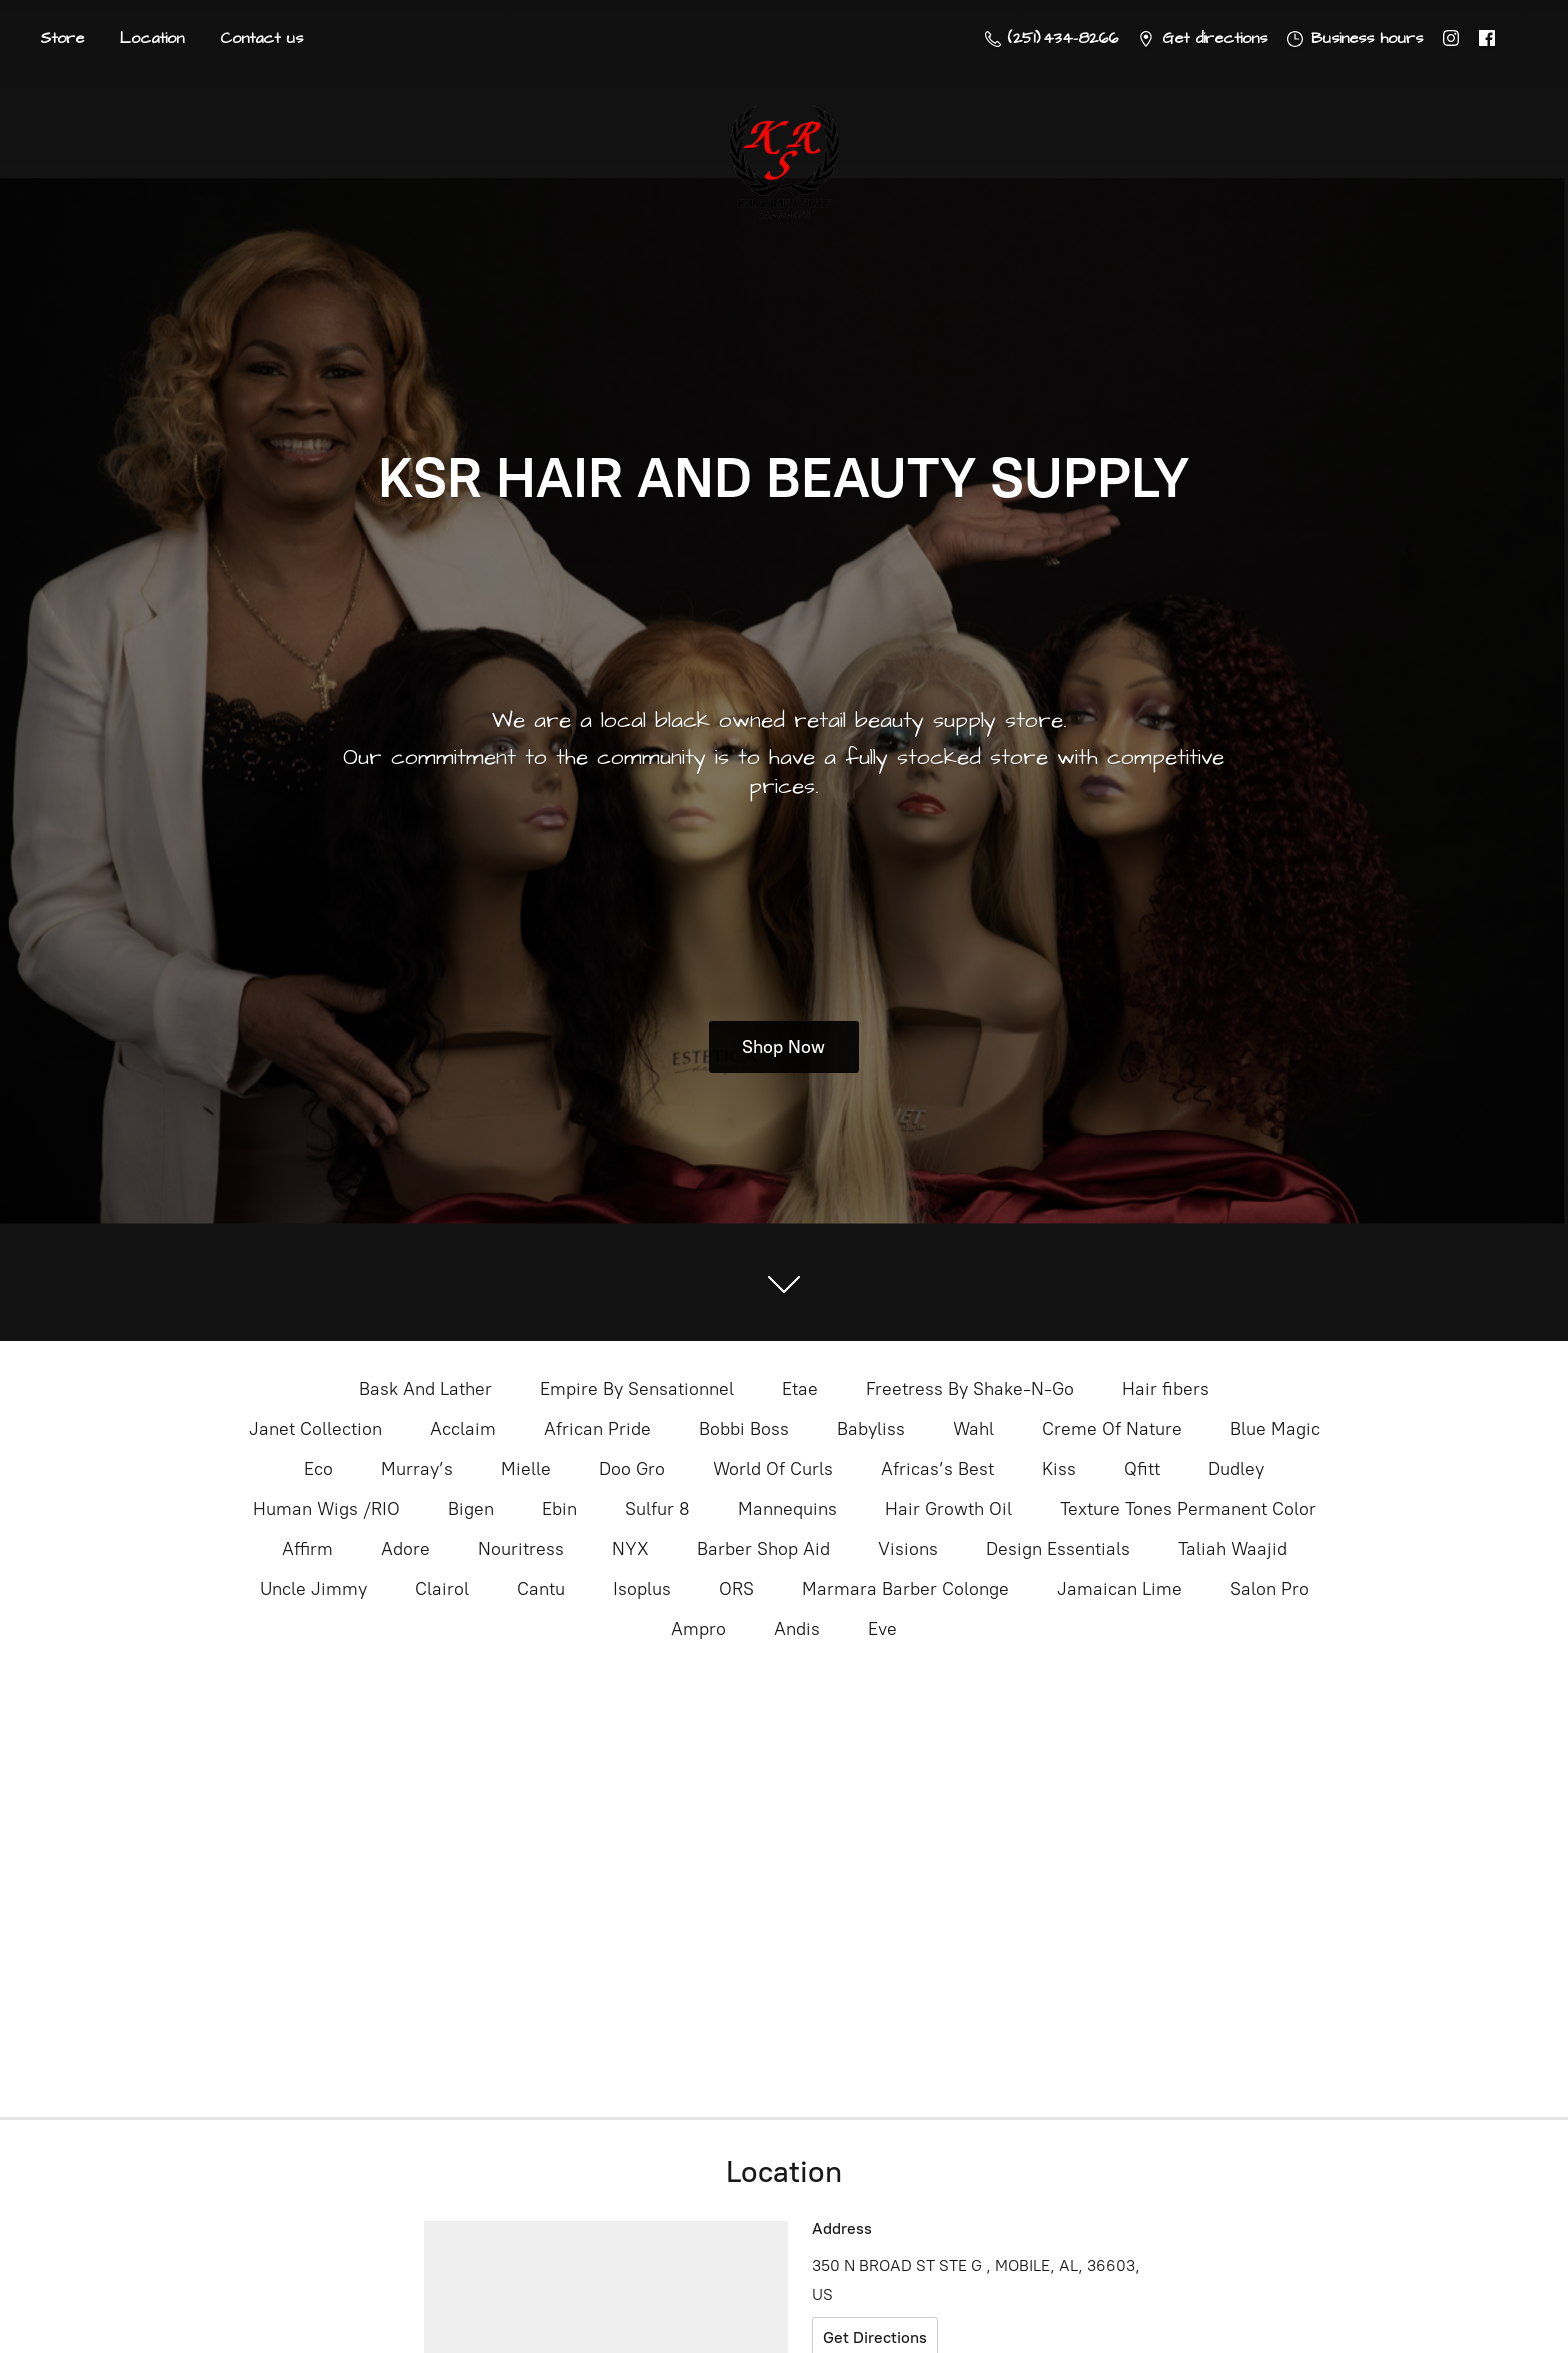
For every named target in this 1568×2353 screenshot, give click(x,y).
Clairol (442, 1589)
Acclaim (463, 1429)
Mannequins (787, 1509)
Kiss (1059, 1469)
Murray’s (417, 1469)
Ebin (559, 1509)
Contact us (261, 38)
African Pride (597, 1429)
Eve (882, 1629)
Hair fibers (1165, 1389)
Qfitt (1142, 1469)
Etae (800, 1389)
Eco (318, 1469)
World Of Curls (773, 1469)
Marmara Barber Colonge (905, 1589)
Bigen (471, 1509)
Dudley (1236, 1469)
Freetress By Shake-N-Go (970, 1389)
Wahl (973, 1429)
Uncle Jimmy (313, 1589)
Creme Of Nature (1112, 1429)
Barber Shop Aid (763, 1549)
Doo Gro (632, 1469)
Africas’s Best (937, 1469)
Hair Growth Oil (948, 1509)
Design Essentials (1058, 1549)
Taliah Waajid (1232, 1549)
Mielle (526, 1469)
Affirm (307, 1549)
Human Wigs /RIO (326, 1509)
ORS (736, 1589)
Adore (405, 1549)
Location (152, 38)
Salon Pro (1269, 1589)
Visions (908, 1549)
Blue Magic (1275, 1429)
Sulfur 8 (657, 1509)
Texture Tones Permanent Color (1188, 1509)
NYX (630, 1549)
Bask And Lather (425, 1389)
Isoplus (642, 1589)
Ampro (698, 1629)
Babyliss (871, 1429)
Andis (797, 1629)
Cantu (541, 1589)
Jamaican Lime (1119, 1589)
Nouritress (521, 1549)
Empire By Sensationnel (637, 1389)
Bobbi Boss (744, 1429)
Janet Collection (315, 1429)
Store (62, 38)
